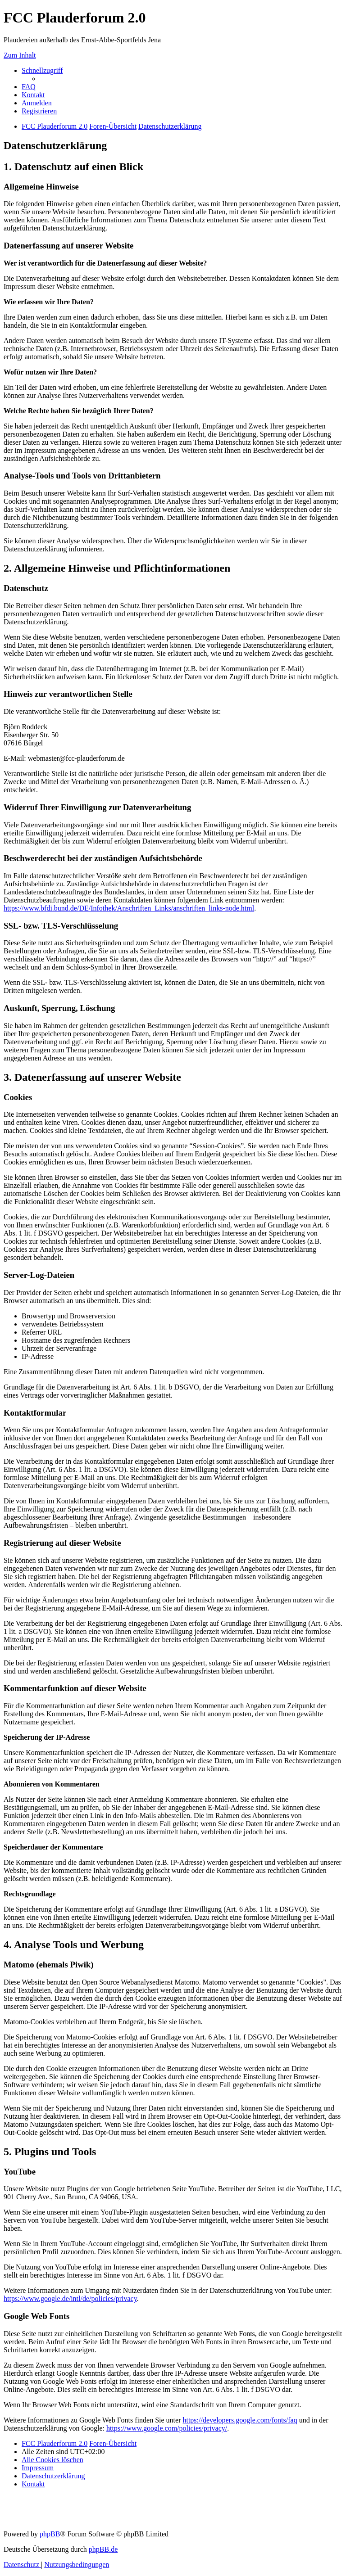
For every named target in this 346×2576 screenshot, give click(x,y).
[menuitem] (29, 86)
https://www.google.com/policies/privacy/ (166, 2428)
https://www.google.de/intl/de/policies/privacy (70, 2298)
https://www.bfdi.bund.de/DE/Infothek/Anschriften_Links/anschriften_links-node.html (129, 908)
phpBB (50, 2534)
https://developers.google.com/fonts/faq (239, 2420)
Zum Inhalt (20, 55)
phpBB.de (103, 2549)
